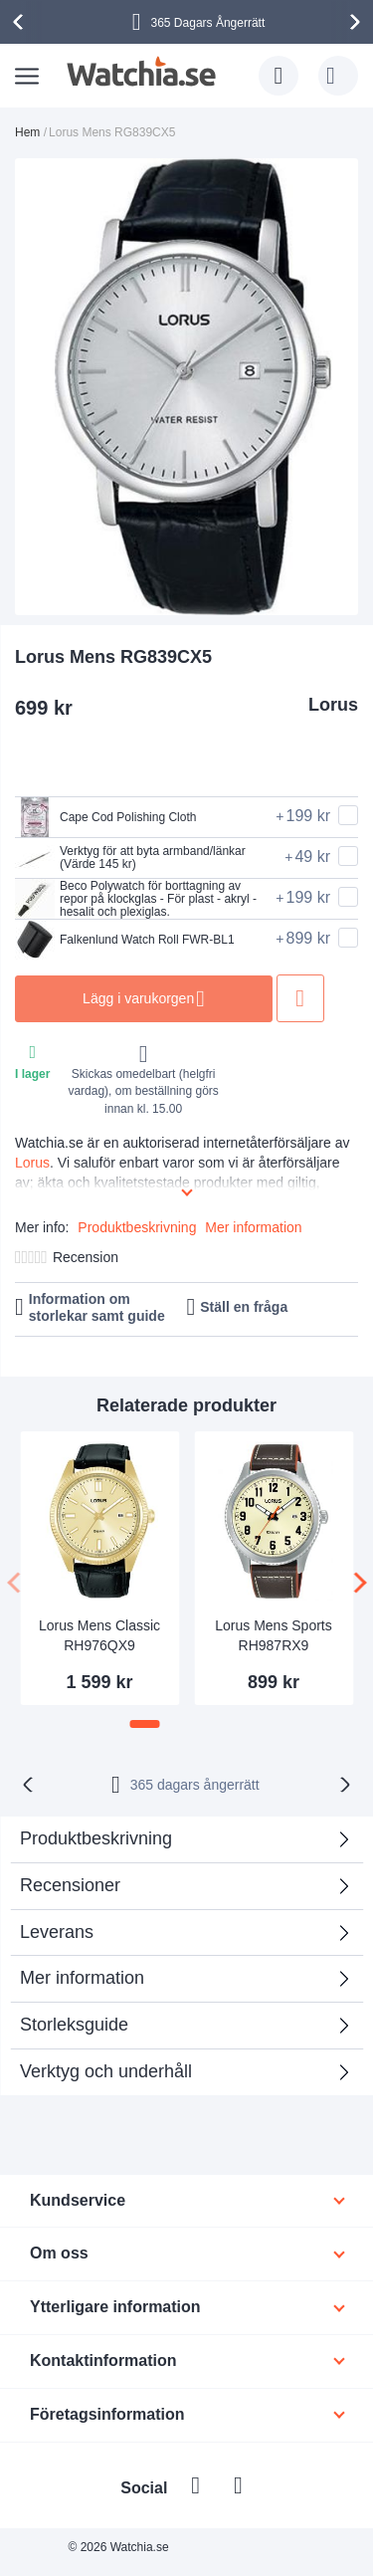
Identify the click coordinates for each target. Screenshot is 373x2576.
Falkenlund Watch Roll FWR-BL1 (125, 940)
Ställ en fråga (243, 1307)
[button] (145, 1724)
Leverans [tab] (56, 1932)
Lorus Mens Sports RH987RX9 (273, 1635)
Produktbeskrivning (137, 1227)
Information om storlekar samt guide (97, 1307)
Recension (85, 1257)
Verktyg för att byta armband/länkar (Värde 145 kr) (130, 858)
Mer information (253, 1227)
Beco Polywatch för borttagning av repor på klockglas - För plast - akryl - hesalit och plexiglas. (136, 899)
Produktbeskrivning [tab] (96, 1838)
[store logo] (142, 71)
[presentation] (21, 22)
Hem (27, 132)
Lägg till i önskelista (301, 998)
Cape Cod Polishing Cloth (105, 817)
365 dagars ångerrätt (195, 1785)
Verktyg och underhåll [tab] (106, 2071)
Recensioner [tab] (70, 1885)
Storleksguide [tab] (74, 2025)
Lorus (333, 705)
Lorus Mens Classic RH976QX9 (99, 1635)
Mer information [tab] (82, 1978)
